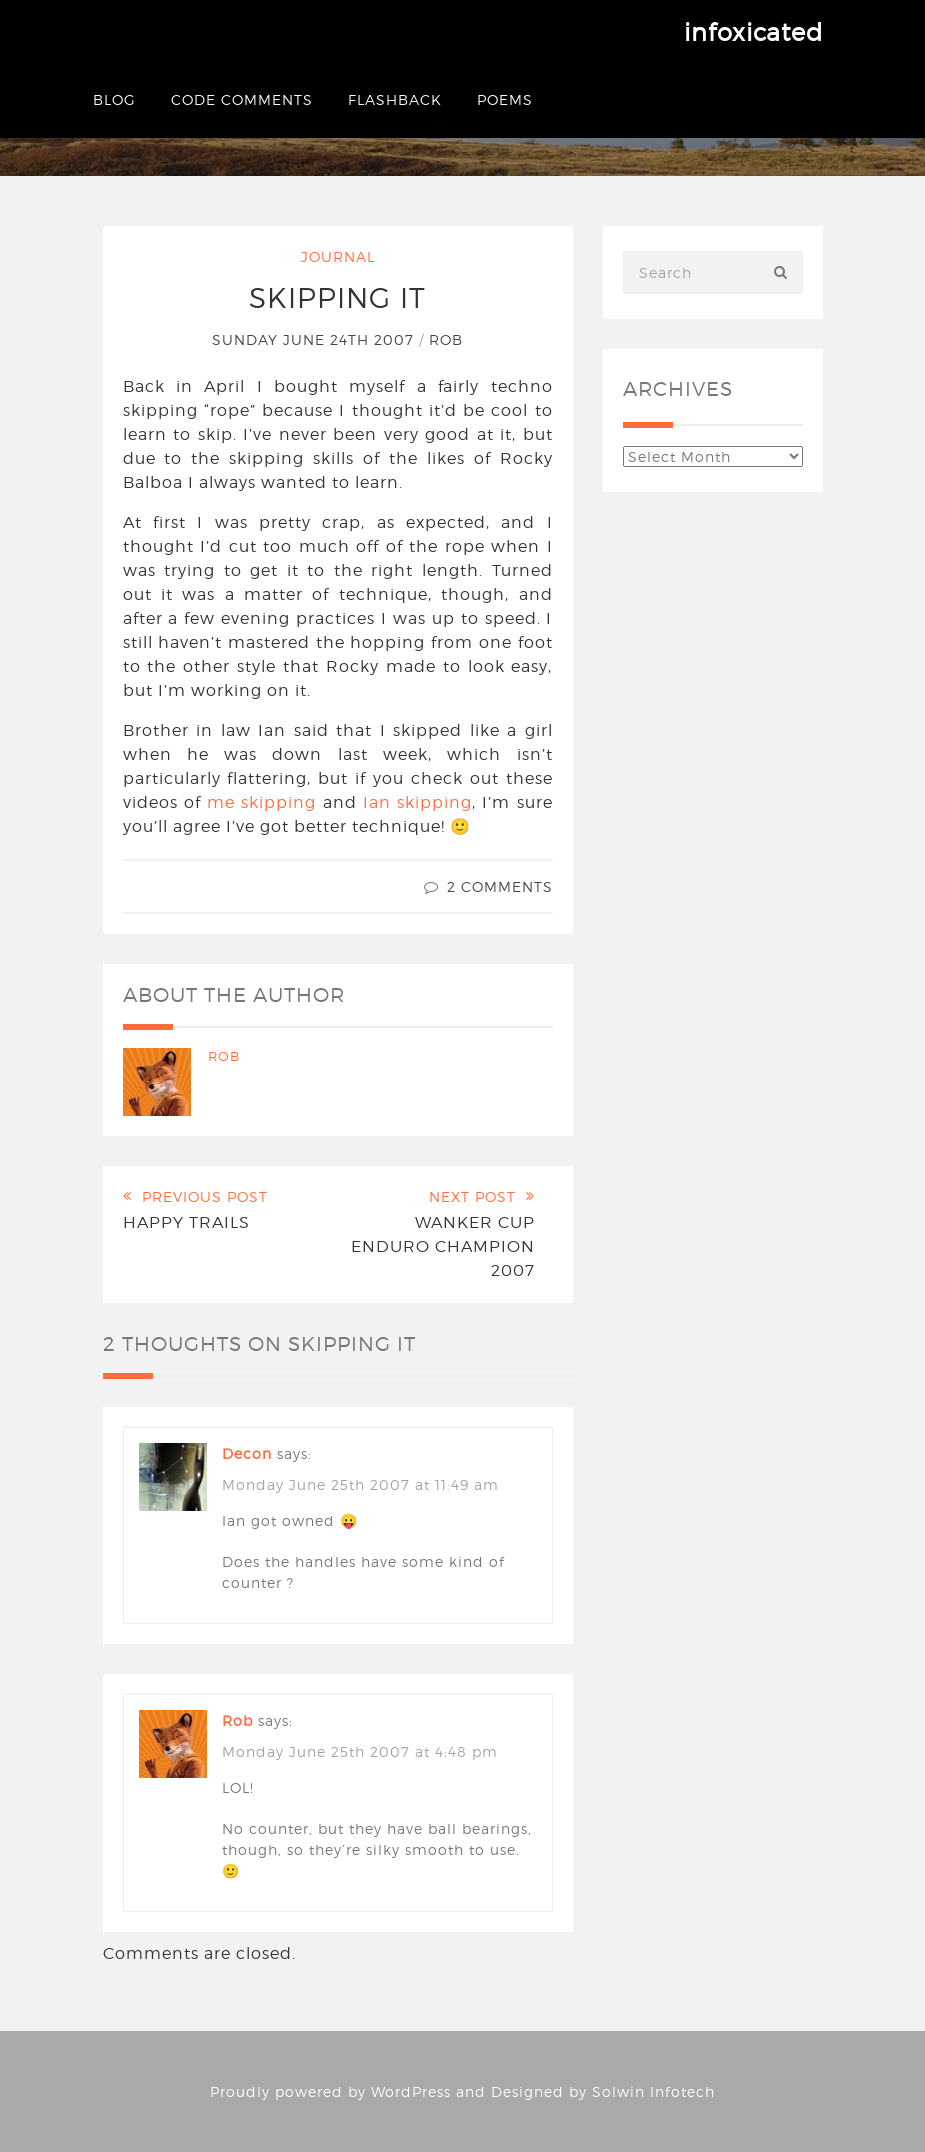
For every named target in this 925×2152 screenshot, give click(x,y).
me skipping (261, 802)
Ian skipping (417, 802)
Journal (338, 256)
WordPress (411, 2091)
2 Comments (500, 886)
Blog (114, 99)
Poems (505, 99)
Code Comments (242, 99)
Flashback (395, 99)
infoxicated (753, 32)
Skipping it (337, 298)
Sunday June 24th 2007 (315, 339)
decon (247, 1453)
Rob (446, 339)
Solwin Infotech (653, 2091)
